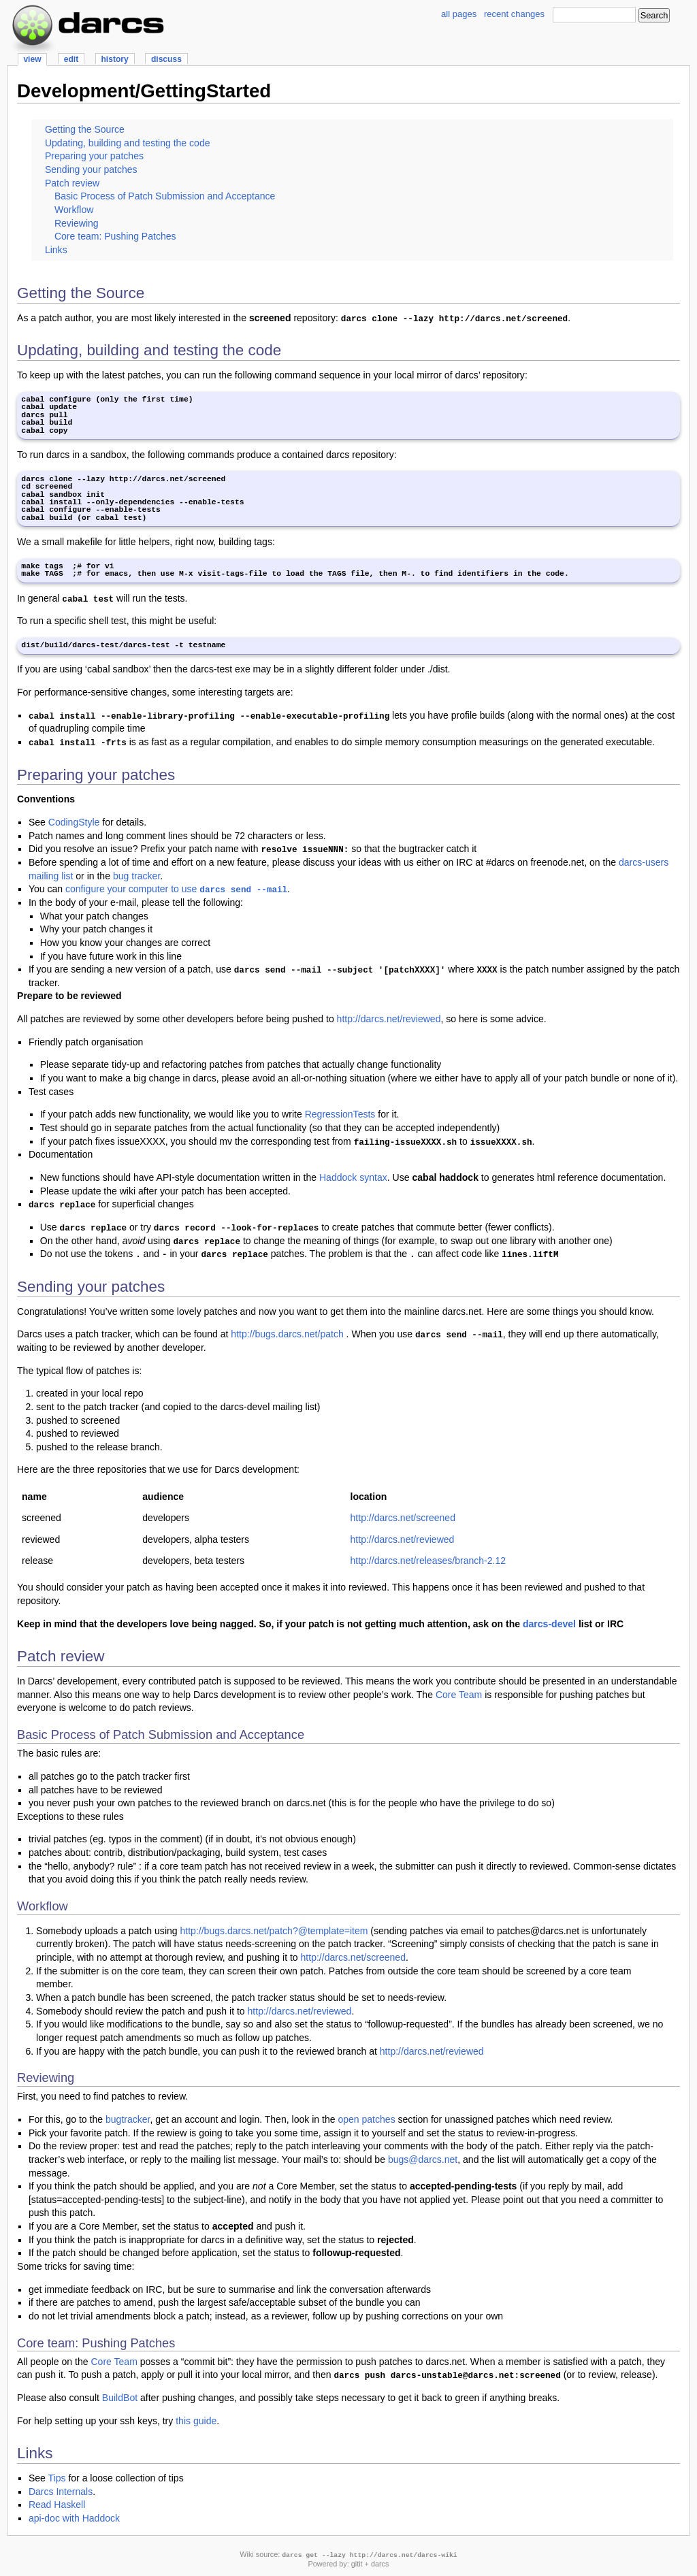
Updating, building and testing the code (127, 142)
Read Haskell (57, 2504)
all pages (458, 14)
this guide (196, 2420)
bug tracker (136, 875)
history (114, 59)
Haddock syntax (353, 1177)
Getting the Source (85, 129)
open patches (366, 2119)
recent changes (514, 14)
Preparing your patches (94, 155)
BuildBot (119, 2397)
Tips (57, 2478)
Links (56, 249)
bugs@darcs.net (422, 2159)
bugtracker (128, 2119)
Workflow (73, 209)
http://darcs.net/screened (403, 1517)
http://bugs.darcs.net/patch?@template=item (274, 1930)
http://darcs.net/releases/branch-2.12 (428, 1560)
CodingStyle (74, 822)
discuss (166, 59)
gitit (357, 2564)
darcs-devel (549, 1623)
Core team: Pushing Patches (115, 236)
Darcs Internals (61, 2491)
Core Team (459, 1694)
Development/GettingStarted (144, 90)
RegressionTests (340, 1114)
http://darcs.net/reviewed (389, 1018)
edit (71, 59)
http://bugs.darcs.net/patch (287, 1333)
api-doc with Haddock (74, 2518)
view (32, 59)
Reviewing (76, 223)
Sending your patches (91, 169)
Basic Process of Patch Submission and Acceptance (164, 196)
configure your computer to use (176, 888)
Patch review (72, 183)
